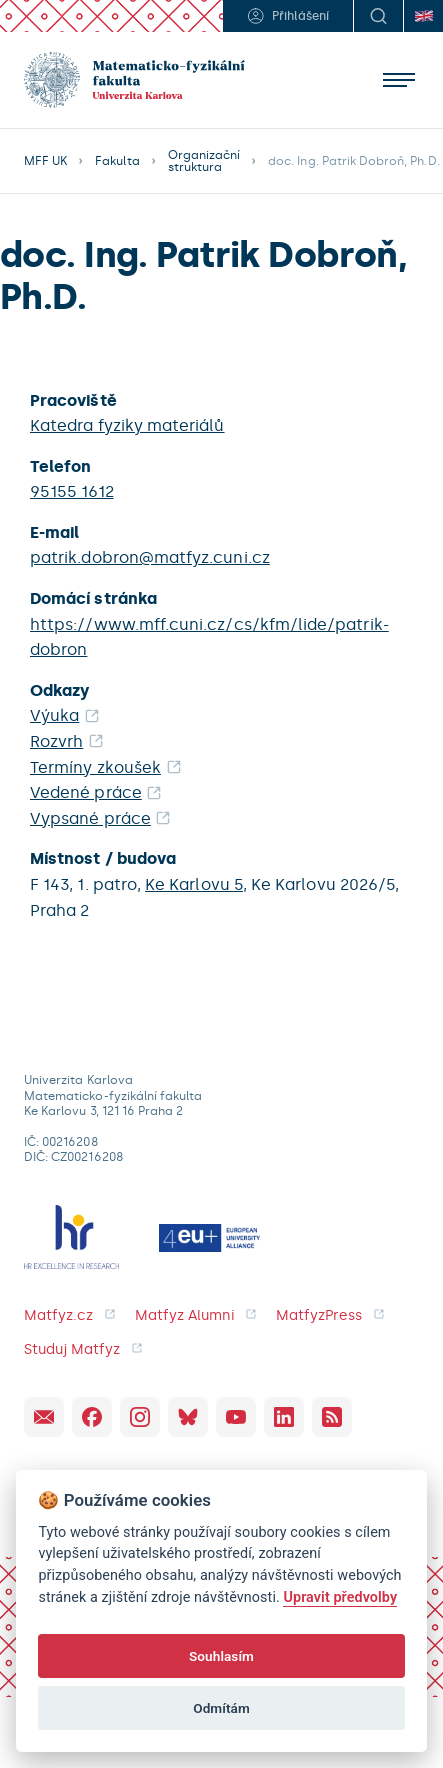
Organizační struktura (204, 161)
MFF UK (45, 161)
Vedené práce (86, 792)
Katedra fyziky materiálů (127, 425)
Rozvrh (56, 741)
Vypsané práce (90, 818)
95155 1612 (72, 491)
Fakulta (117, 161)
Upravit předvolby (340, 1597)
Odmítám (221, 1708)
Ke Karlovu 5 (194, 884)
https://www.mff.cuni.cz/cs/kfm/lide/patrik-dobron (209, 637)
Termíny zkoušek (95, 767)
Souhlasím (221, 1656)
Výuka (54, 715)
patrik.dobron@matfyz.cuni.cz (150, 557)
